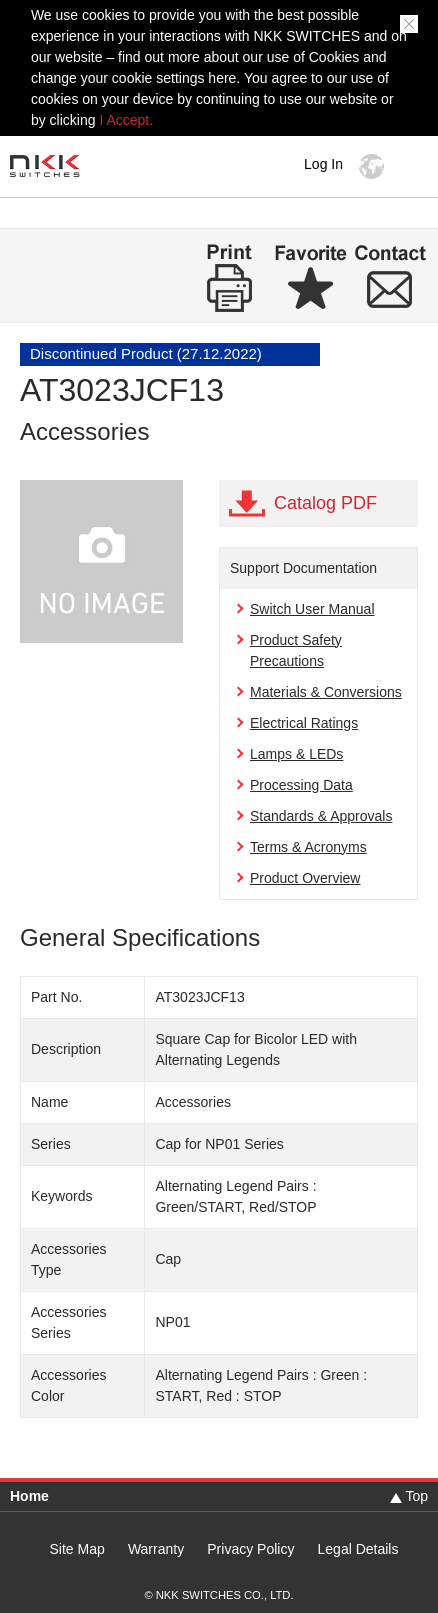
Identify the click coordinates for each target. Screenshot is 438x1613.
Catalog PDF (325, 503)
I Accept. (126, 120)
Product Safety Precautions (296, 650)
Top (416, 1496)
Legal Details (358, 1549)
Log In (323, 164)
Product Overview (305, 878)
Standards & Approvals (321, 816)
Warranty (156, 1549)
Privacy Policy (250, 1549)
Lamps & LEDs (296, 754)
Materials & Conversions (326, 692)
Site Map (77, 1549)
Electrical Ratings (304, 723)
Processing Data (301, 785)
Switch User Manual (312, 609)
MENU (412, 166)
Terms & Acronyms (308, 847)
